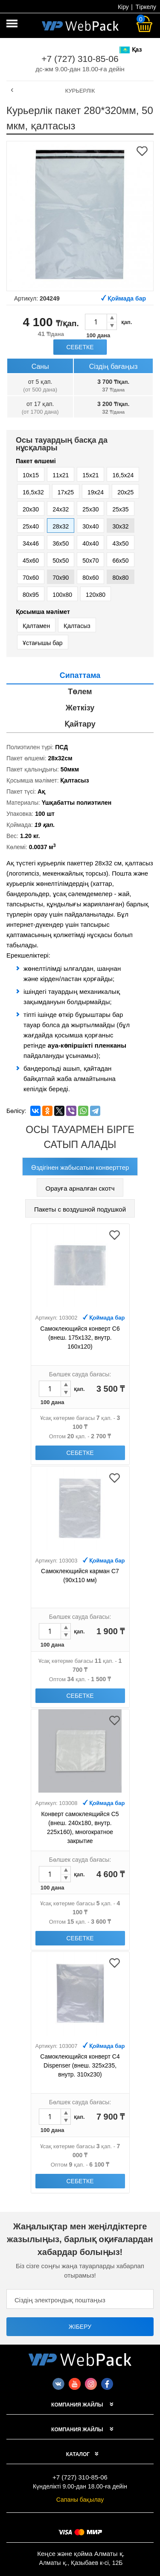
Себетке (79, 347)
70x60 (31, 577)
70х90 (60, 577)
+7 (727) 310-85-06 (79, 59)
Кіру (123, 6)
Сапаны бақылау (80, 2499)
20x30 (31, 509)
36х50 (60, 543)
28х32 (60, 526)
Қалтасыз (77, 625)
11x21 (60, 475)
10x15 (31, 475)
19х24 (95, 492)
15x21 (90, 475)
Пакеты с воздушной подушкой (80, 1209)
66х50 (120, 560)
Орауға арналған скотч (80, 1188)
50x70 (90, 560)
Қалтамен (36, 625)
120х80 (95, 594)
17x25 (66, 492)
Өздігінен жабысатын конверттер (80, 1167)
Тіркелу (146, 6)
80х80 (120, 577)
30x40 (90, 526)
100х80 (62, 594)
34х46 (31, 543)
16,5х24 (123, 475)
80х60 (90, 577)
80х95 (31, 594)
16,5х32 (33, 492)
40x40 (90, 543)
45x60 (31, 560)
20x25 (125, 492)
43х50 (120, 543)
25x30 (90, 509)
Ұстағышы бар (43, 643)
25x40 (31, 526)
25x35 (120, 509)
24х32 (60, 509)
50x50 (60, 560)
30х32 (120, 526)
